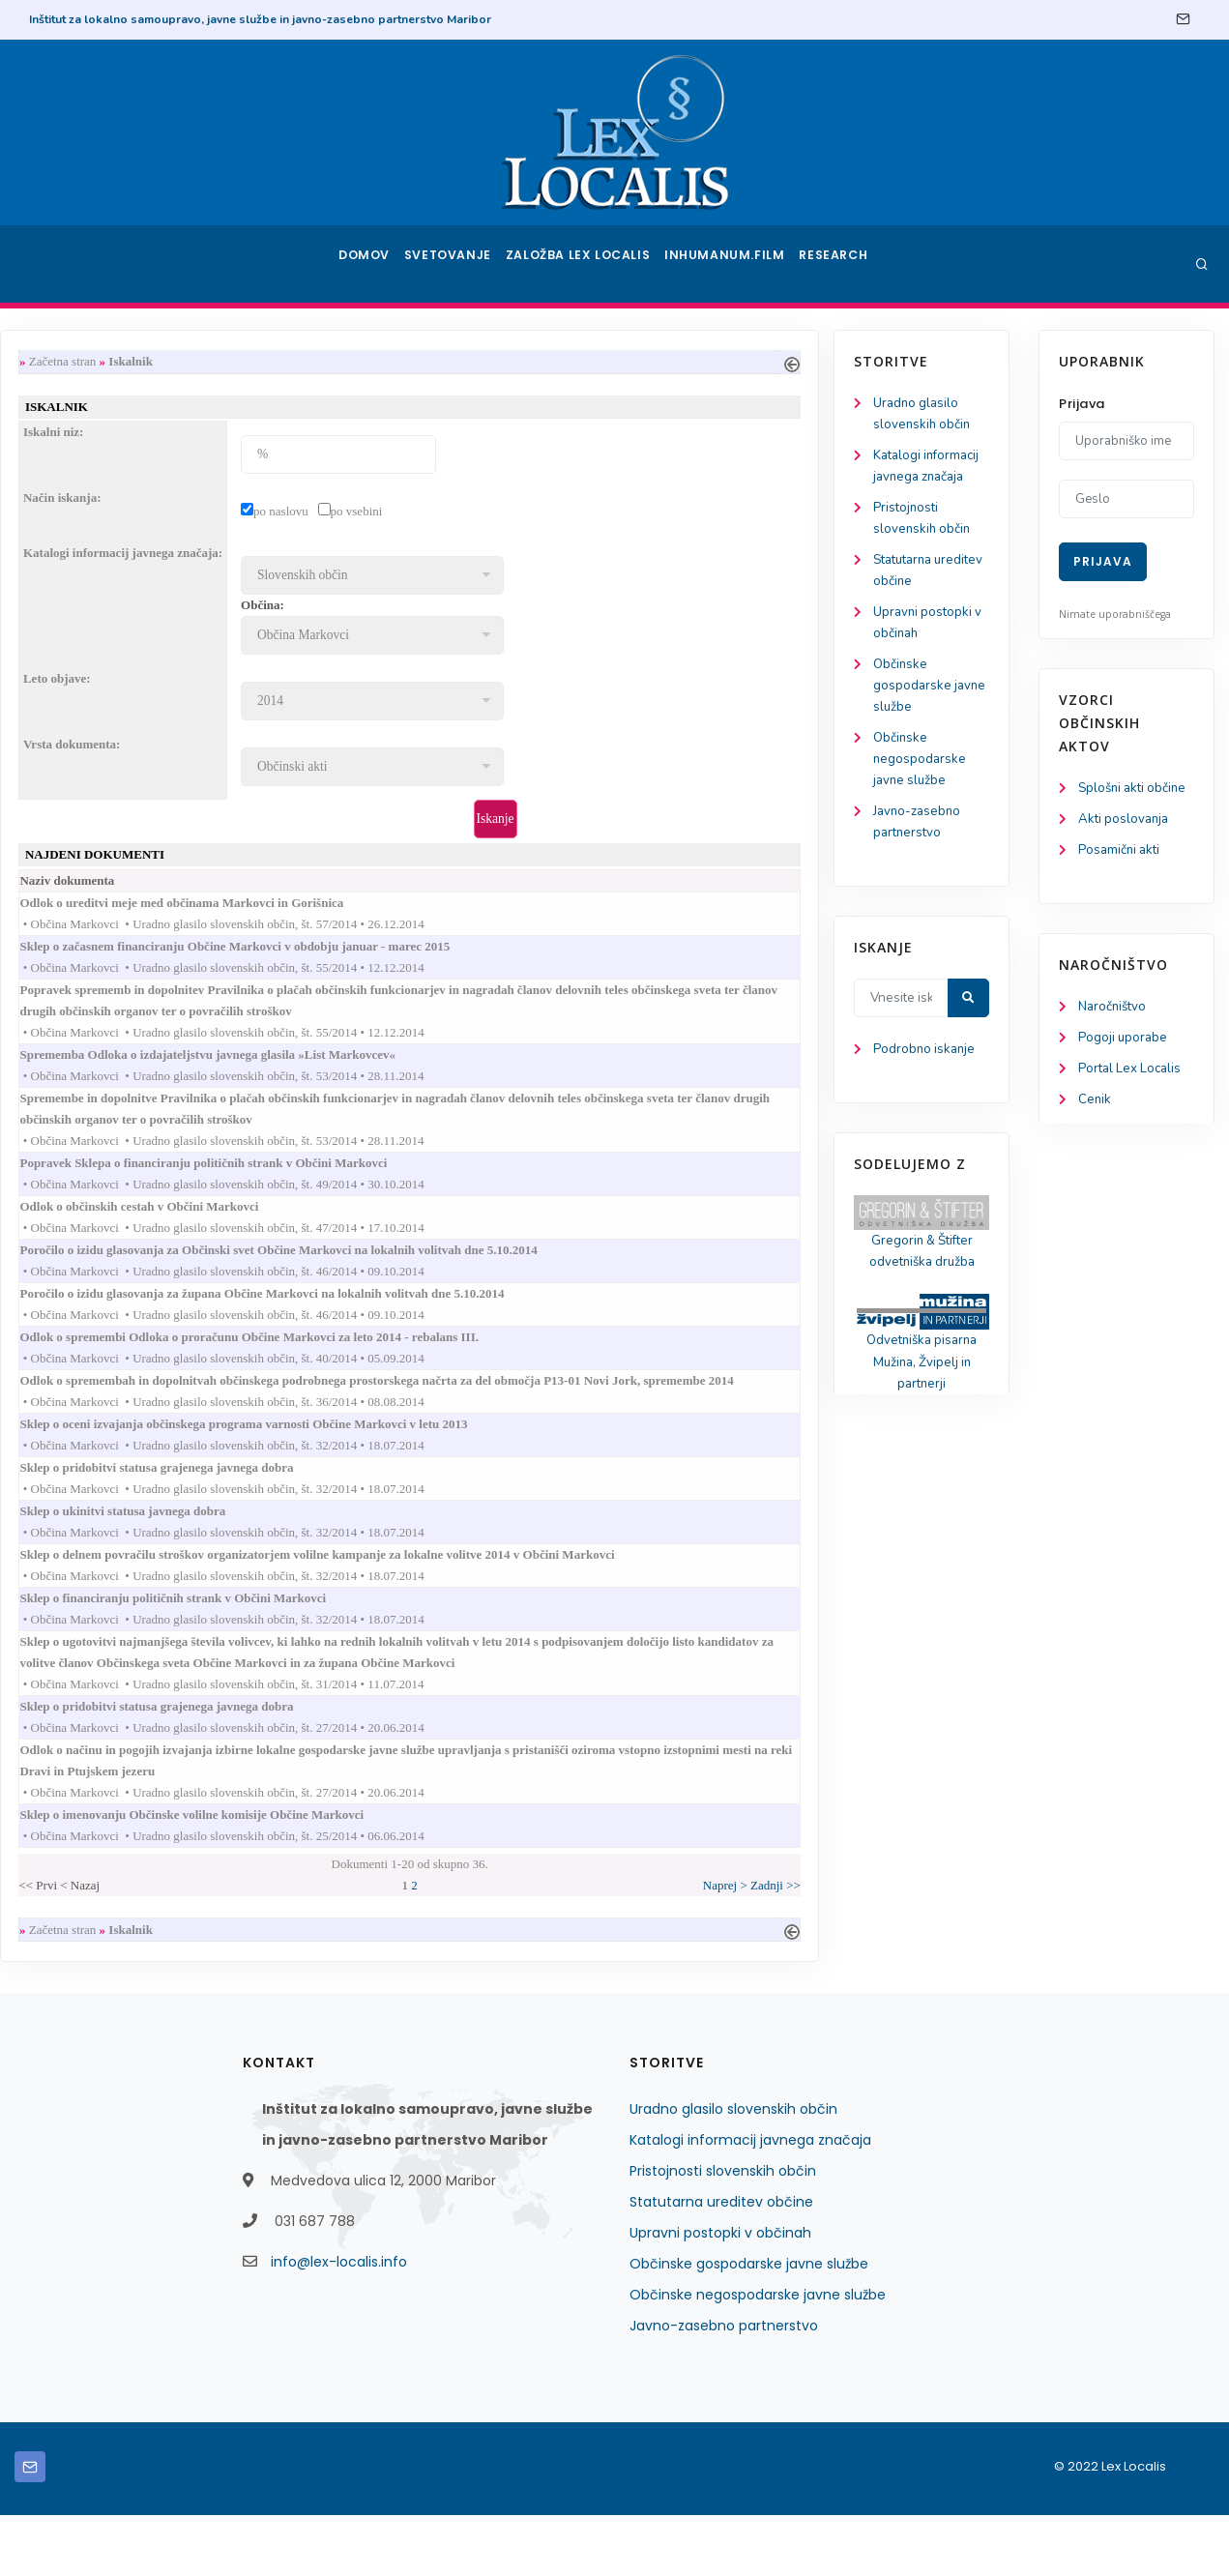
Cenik (1095, 1107)
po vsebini (567, 514)
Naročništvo (1114, 1011)
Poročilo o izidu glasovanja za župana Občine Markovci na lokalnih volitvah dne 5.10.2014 (492, 1321)
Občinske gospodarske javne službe (93, 698)
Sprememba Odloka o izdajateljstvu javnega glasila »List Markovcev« (438, 1070)
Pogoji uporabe (1124, 1043)
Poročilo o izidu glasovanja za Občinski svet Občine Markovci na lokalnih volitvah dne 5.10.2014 (508, 1276)
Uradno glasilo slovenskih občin (733, 2170)
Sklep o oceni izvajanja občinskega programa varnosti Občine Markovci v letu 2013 (474, 1458)
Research (837, 264)
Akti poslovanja (1125, 820)
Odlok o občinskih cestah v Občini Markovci (369, 1229)
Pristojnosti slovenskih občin (722, 2231)
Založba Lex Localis (585, 264)
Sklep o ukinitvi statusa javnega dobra (353, 1550)
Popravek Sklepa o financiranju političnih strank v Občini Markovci (433, 1184)
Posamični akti (1121, 852)
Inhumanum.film (729, 264)
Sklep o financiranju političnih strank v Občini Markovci (403, 1642)
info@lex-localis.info (339, 2322)
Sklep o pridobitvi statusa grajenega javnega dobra (386, 1505)
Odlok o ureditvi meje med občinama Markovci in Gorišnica (412, 910)
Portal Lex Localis (1132, 1075)
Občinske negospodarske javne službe (101, 775)
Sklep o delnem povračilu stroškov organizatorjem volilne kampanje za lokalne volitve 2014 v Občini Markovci (547, 1596)
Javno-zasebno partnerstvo (723, 2386)
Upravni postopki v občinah (720, 2293)
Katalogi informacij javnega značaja (750, 2200)
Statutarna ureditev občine (721, 2262)
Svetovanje (453, 264)
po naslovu (492, 514)
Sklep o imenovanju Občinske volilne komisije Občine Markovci (422, 1870)
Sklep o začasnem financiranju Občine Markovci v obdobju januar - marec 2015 (465, 956)
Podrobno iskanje (107, 1072)
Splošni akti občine (1135, 788)
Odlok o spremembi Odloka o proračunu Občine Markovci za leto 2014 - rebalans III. (479, 1368)
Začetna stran (274, 362)
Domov (363, 264)
